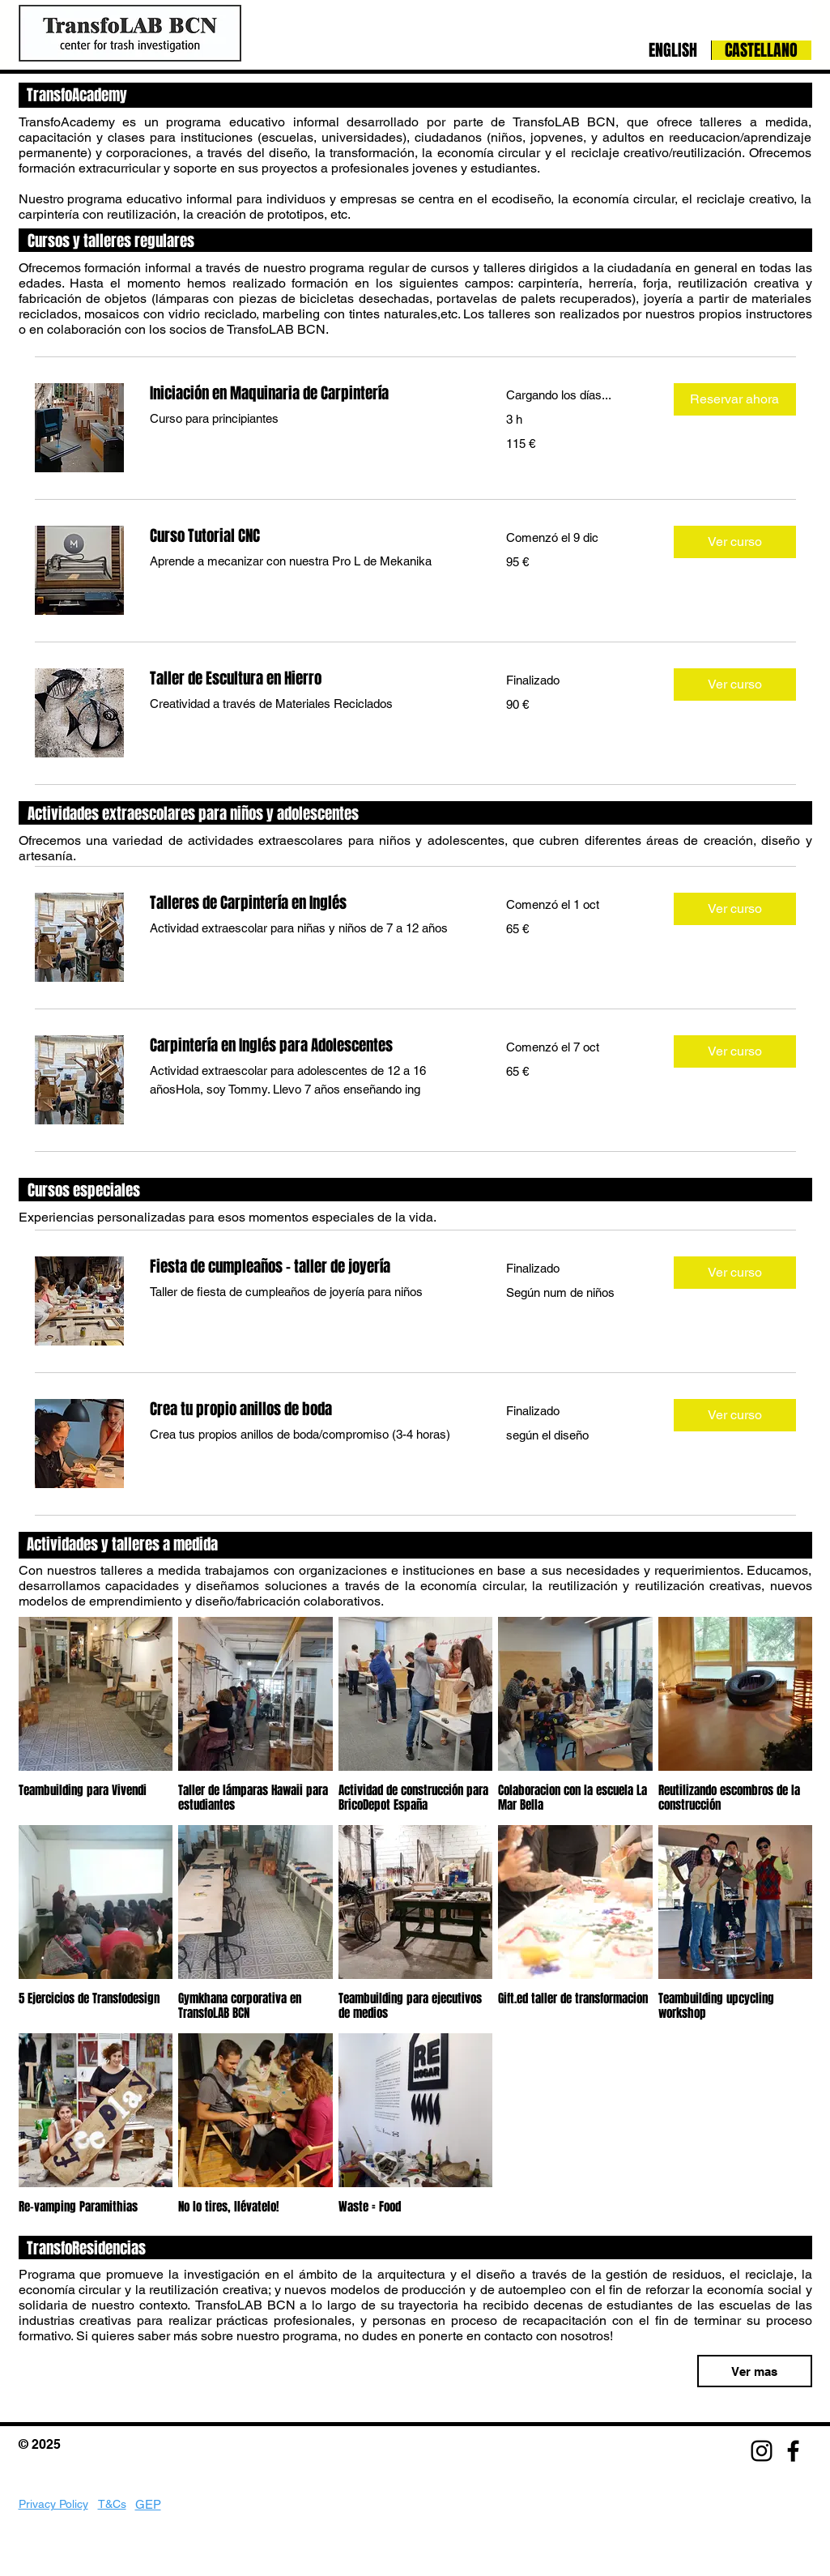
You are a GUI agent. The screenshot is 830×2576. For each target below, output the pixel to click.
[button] (735, 399)
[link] (308, 393)
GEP (148, 2504)
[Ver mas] (754, 2371)
